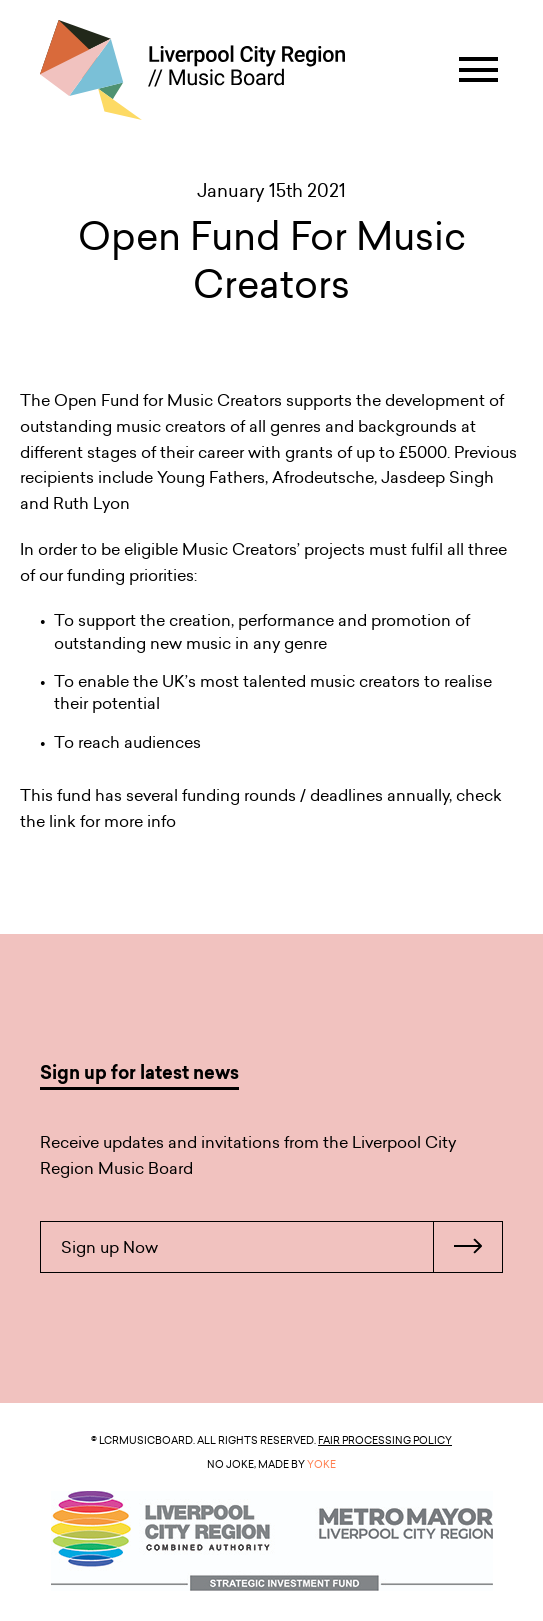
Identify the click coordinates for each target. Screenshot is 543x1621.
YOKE (321, 1464)
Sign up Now (281, 1247)
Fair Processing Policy (385, 1440)
